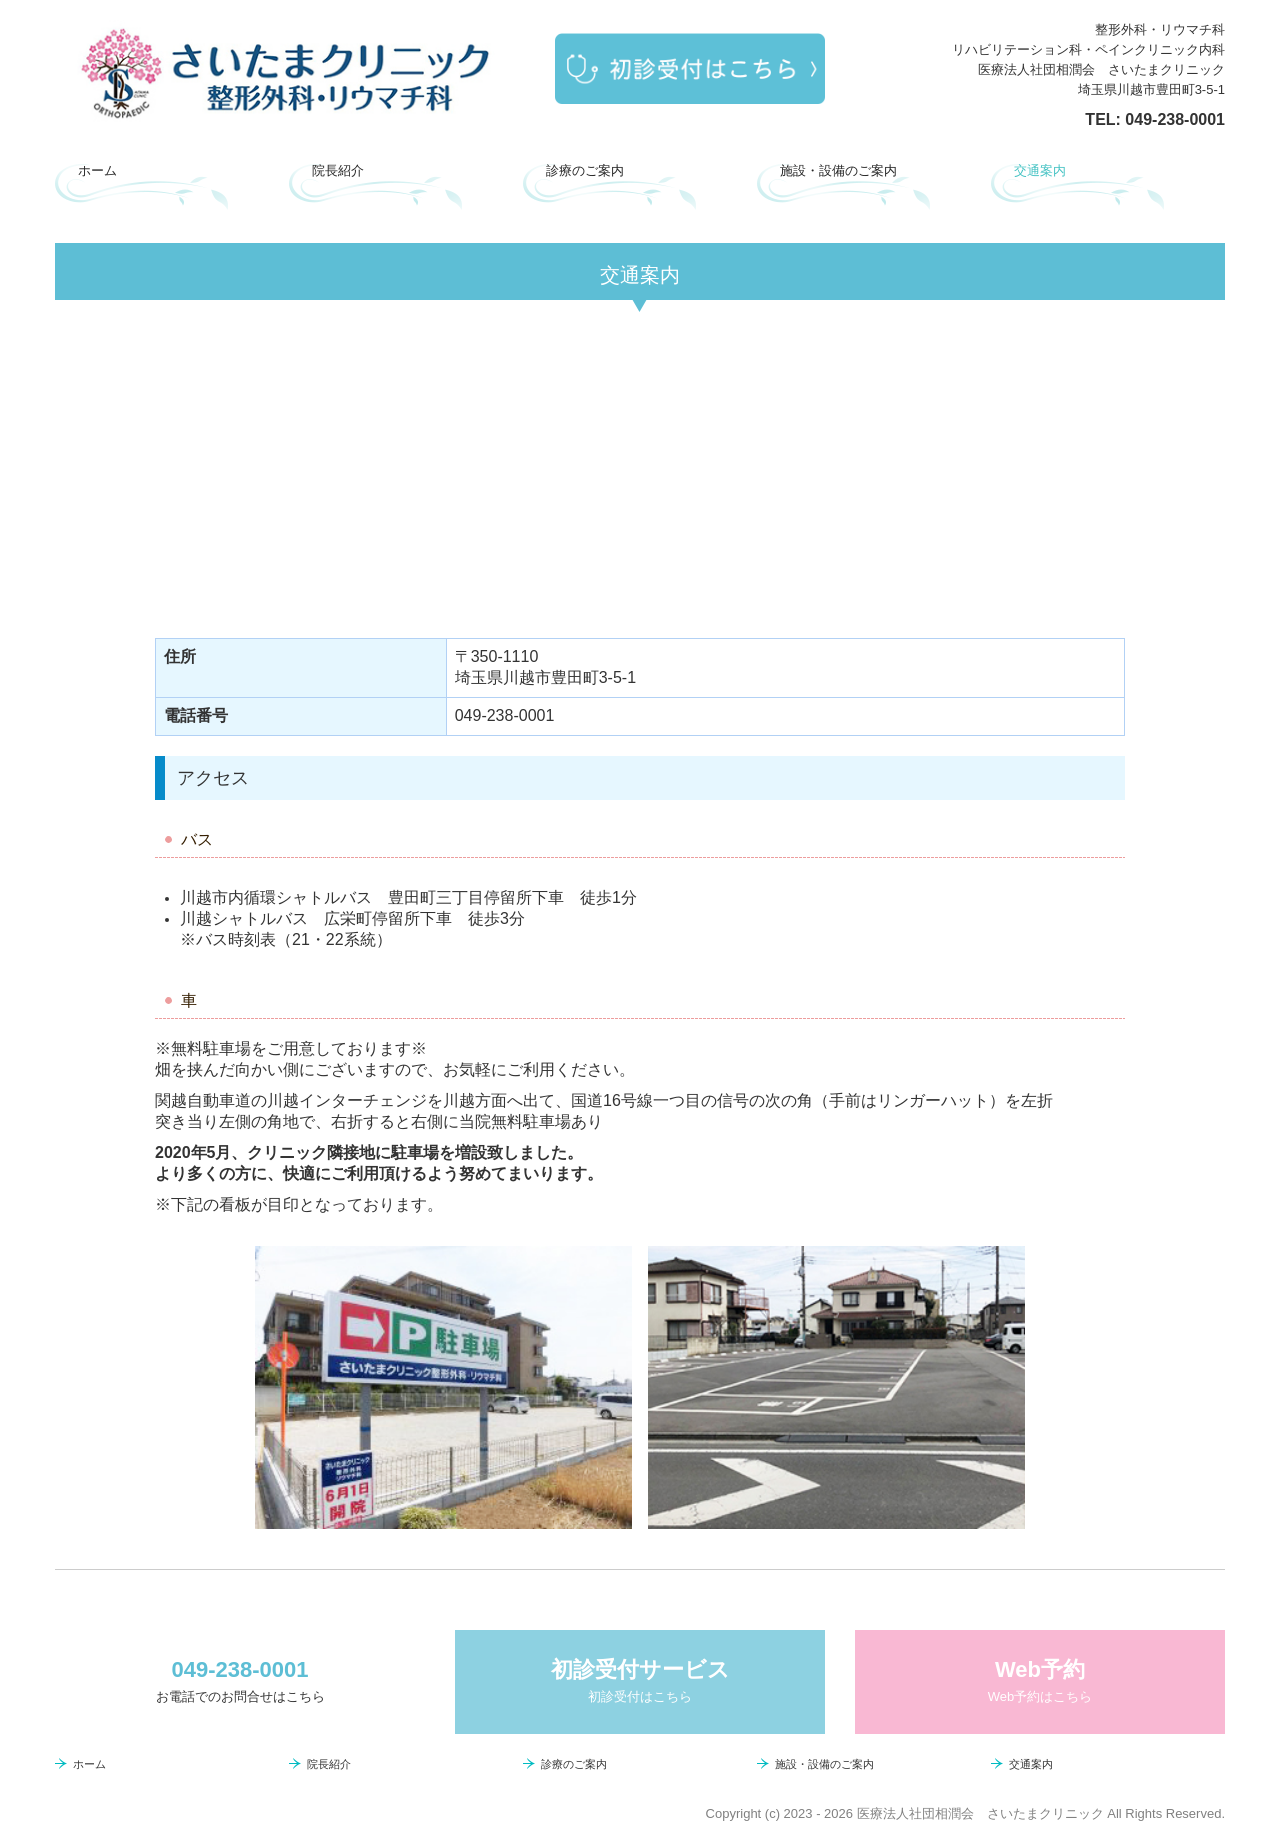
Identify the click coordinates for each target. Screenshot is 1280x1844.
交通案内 (1040, 170)
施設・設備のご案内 (838, 170)
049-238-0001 (1175, 119)
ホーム (97, 170)
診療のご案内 (585, 170)
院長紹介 (338, 170)
